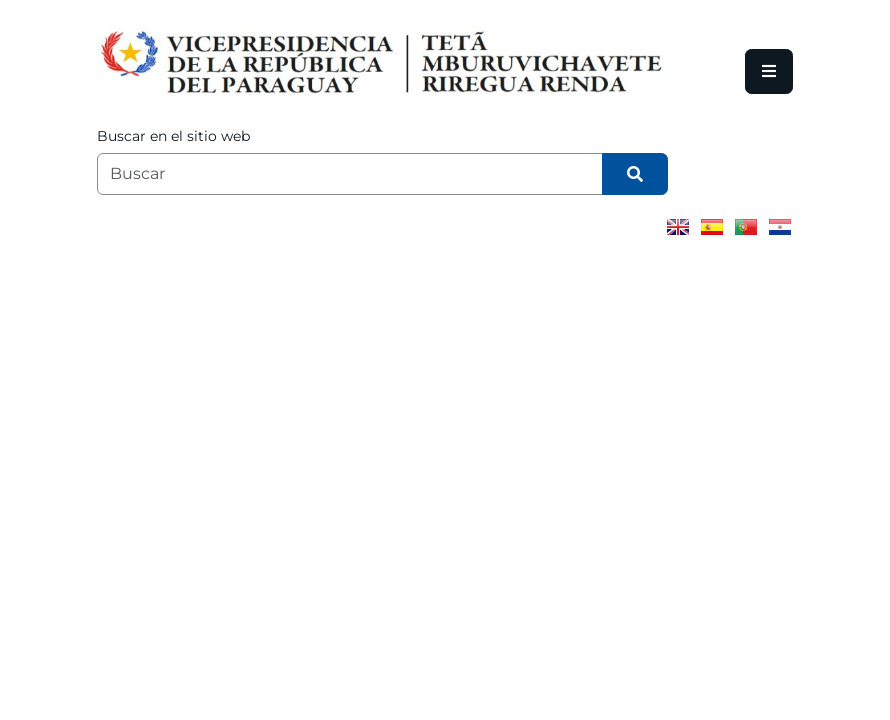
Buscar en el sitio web (173, 136)
